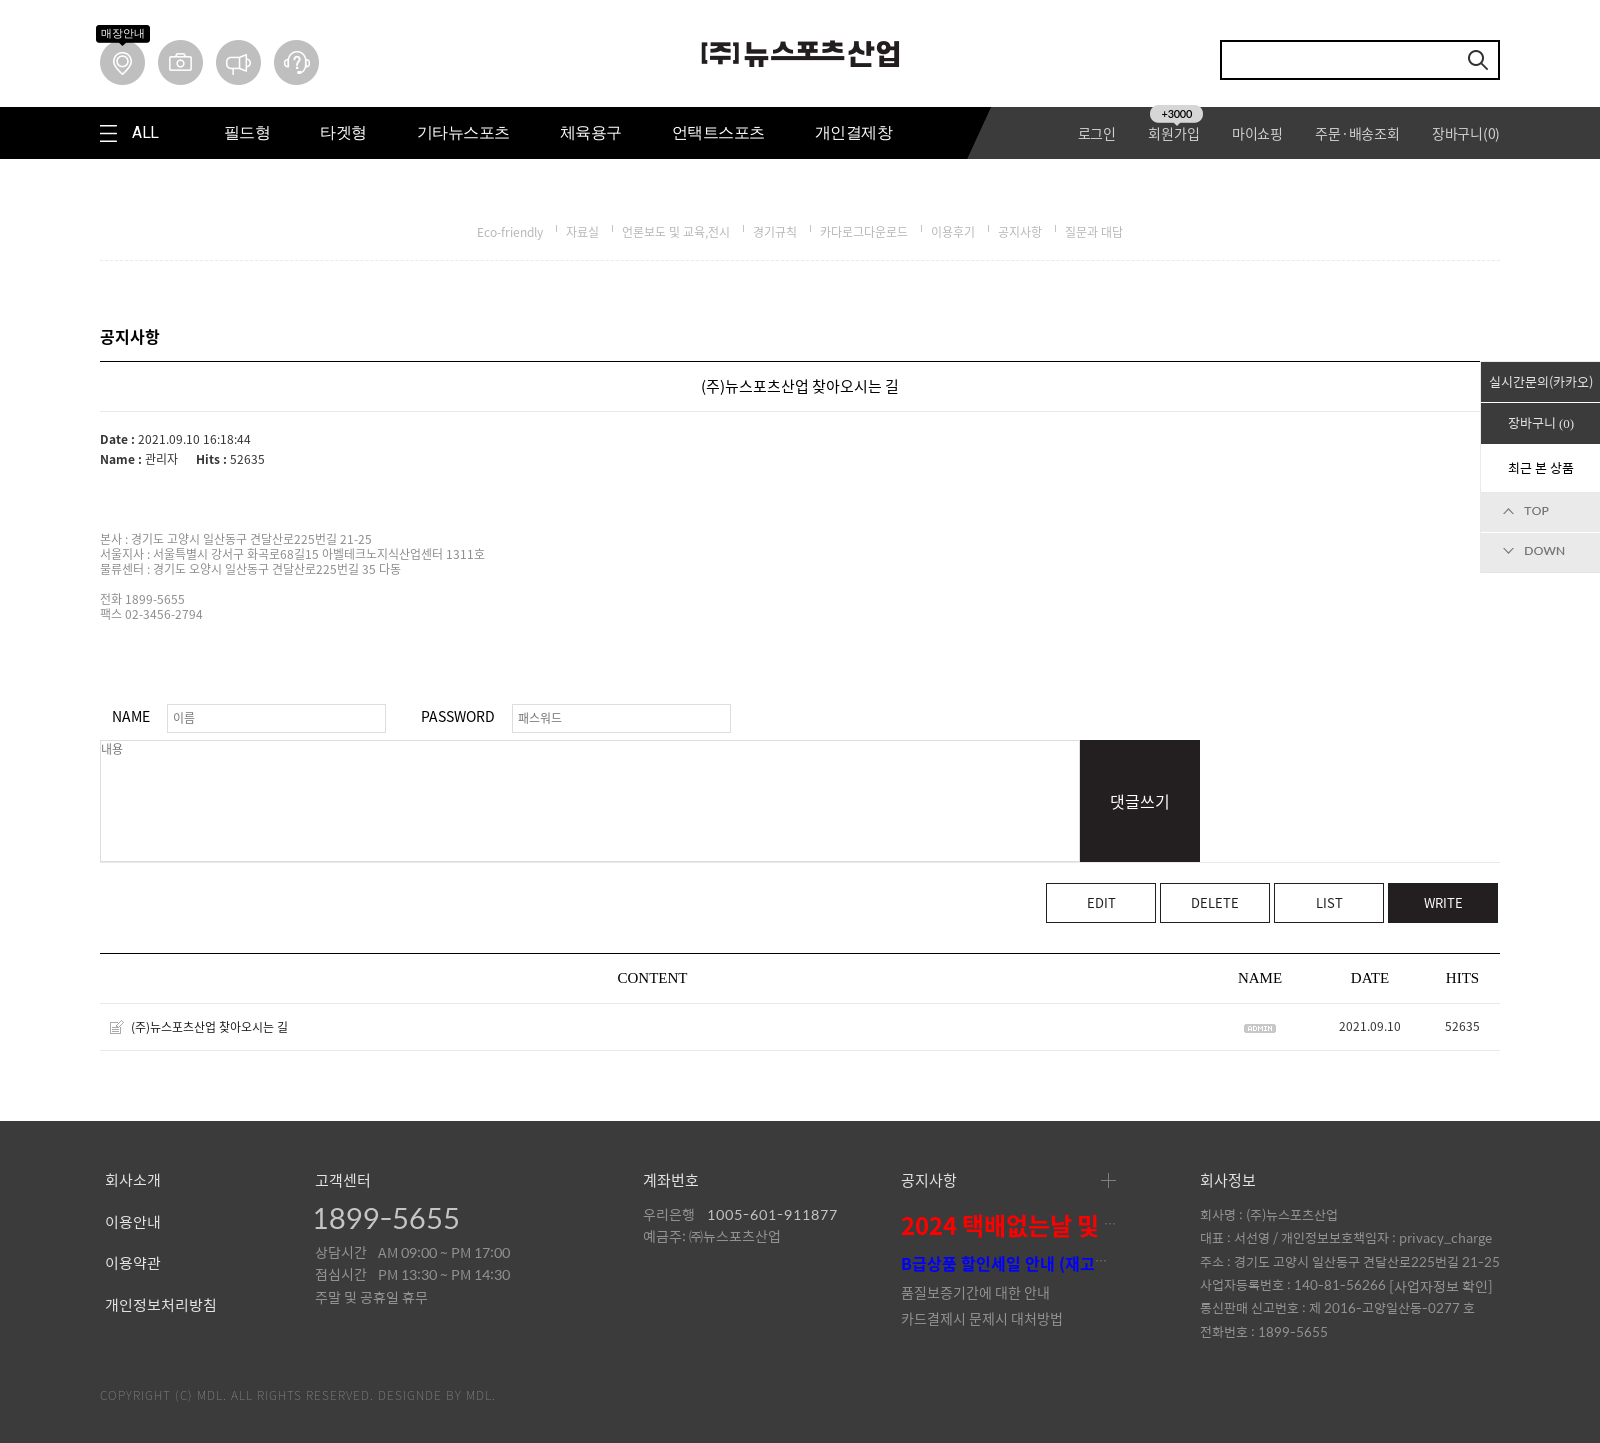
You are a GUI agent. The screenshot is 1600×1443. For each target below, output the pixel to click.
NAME (131, 716)
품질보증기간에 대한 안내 (975, 1292)
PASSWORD (458, 716)
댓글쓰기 (1140, 801)
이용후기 (953, 232)
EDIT (1101, 902)
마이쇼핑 (1257, 133)
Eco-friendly (510, 232)
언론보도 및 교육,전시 (676, 232)
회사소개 (133, 1181)
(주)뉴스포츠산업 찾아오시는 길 (209, 1027)
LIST (1329, 902)
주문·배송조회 (1357, 133)
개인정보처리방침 (161, 1306)
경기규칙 (775, 232)
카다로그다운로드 (864, 232)
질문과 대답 (1094, 232)
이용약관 (133, 1264)
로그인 (1097, 133)
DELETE (1215, 902)
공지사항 (1020, 232)
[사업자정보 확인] (1441, 1286)
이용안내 (133, 1223)
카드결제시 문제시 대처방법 (982, 1318)
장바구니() (1466, 133)
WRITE (1443, 902)
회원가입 (1175, 133)
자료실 (582, 232)
